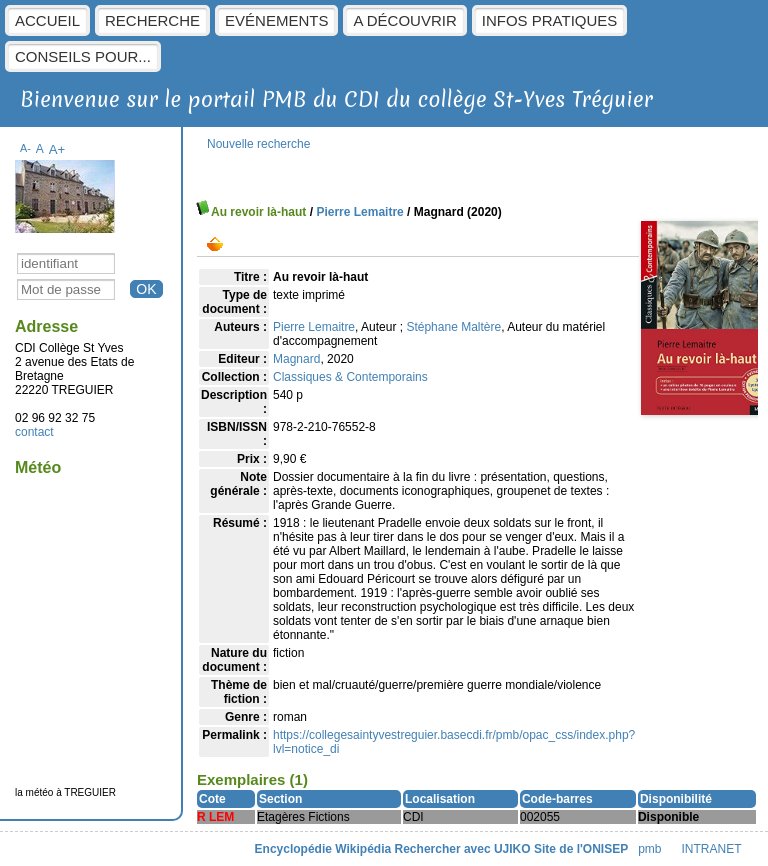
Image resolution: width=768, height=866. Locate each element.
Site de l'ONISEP (581, 849)
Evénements (276, 20)
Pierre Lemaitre (359, 212)
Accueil (47, 20)
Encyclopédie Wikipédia (323, 849)
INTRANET (712, 849)
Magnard (296, 359)
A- (25, 148)
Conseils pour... (83, 56)
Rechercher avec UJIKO (463, 849)
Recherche (152, 20)
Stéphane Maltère (453, 327)
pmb (649, 849)
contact (34, 432)
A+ (57, 149)
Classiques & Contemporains (350, 377)
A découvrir (404, 20)
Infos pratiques (550, 20)
